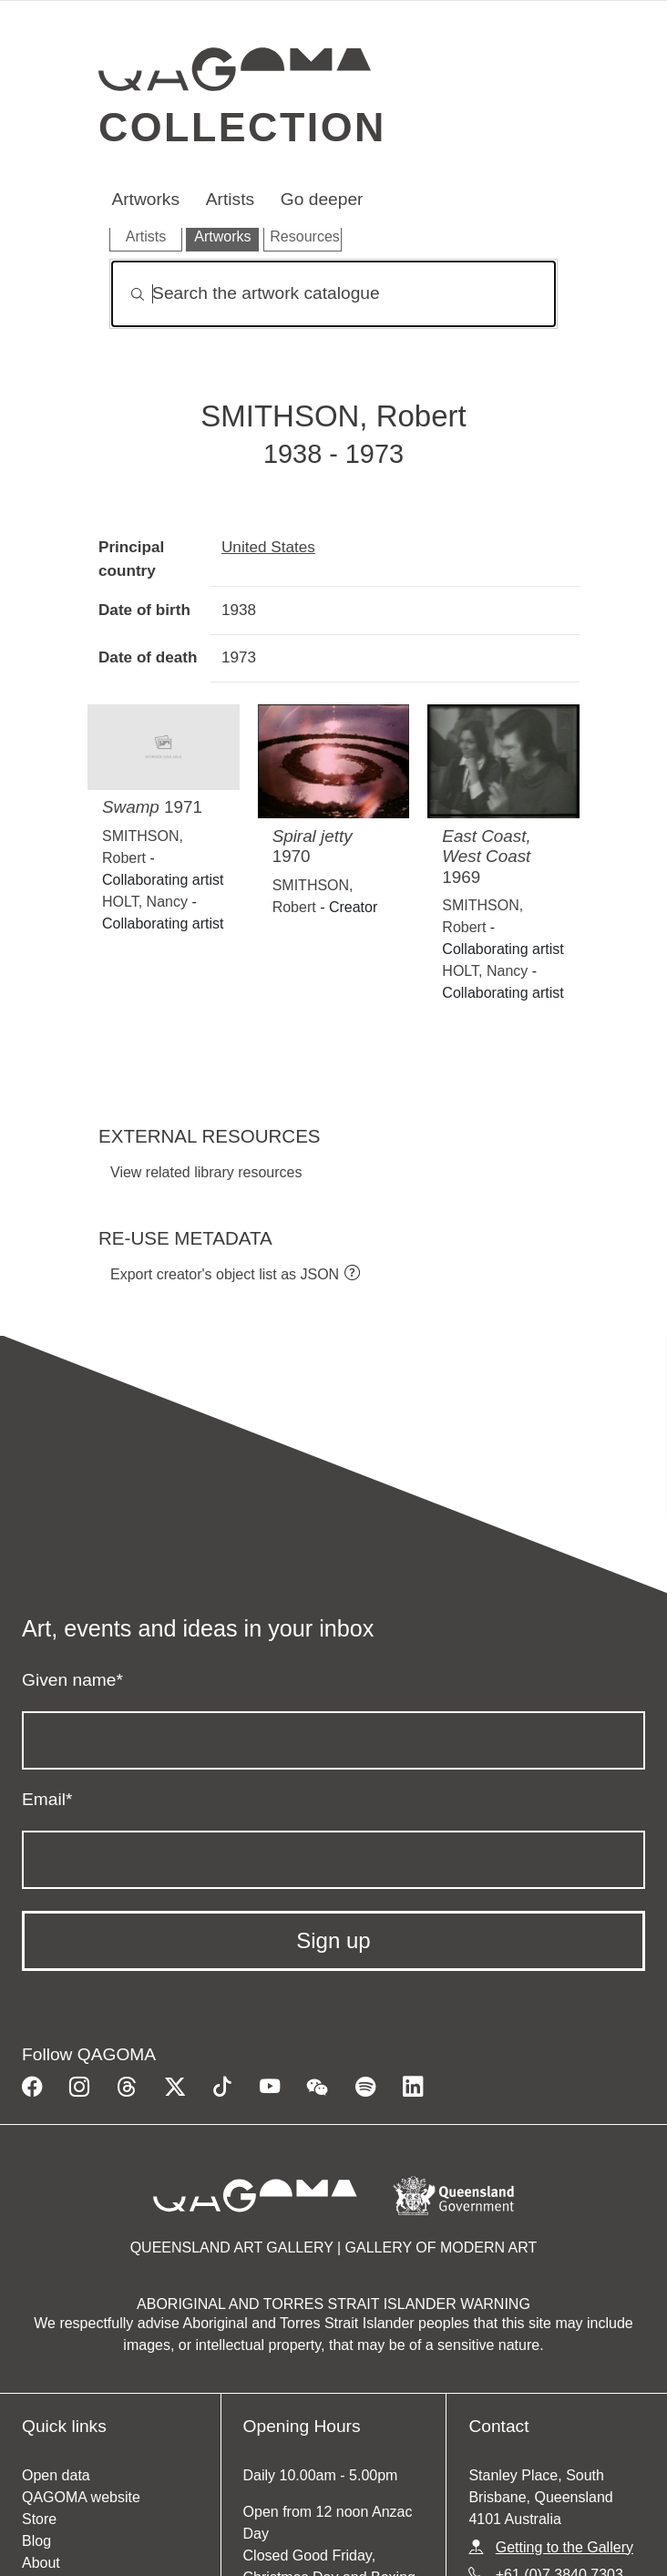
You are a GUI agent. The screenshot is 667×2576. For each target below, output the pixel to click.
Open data (56, 2475)
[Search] (333, 294)
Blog (36, 2541)
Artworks (145, 199)
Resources (304, 236)
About (41, 2563)
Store (39, 2519)
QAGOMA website (81, 2497)
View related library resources (206, 1172)
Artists (230, 199)
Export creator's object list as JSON (224, 1274)
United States (268, 547)
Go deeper (322, 199)
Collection (242, 126)
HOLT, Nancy (145, 901)
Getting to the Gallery (564, 2547)
